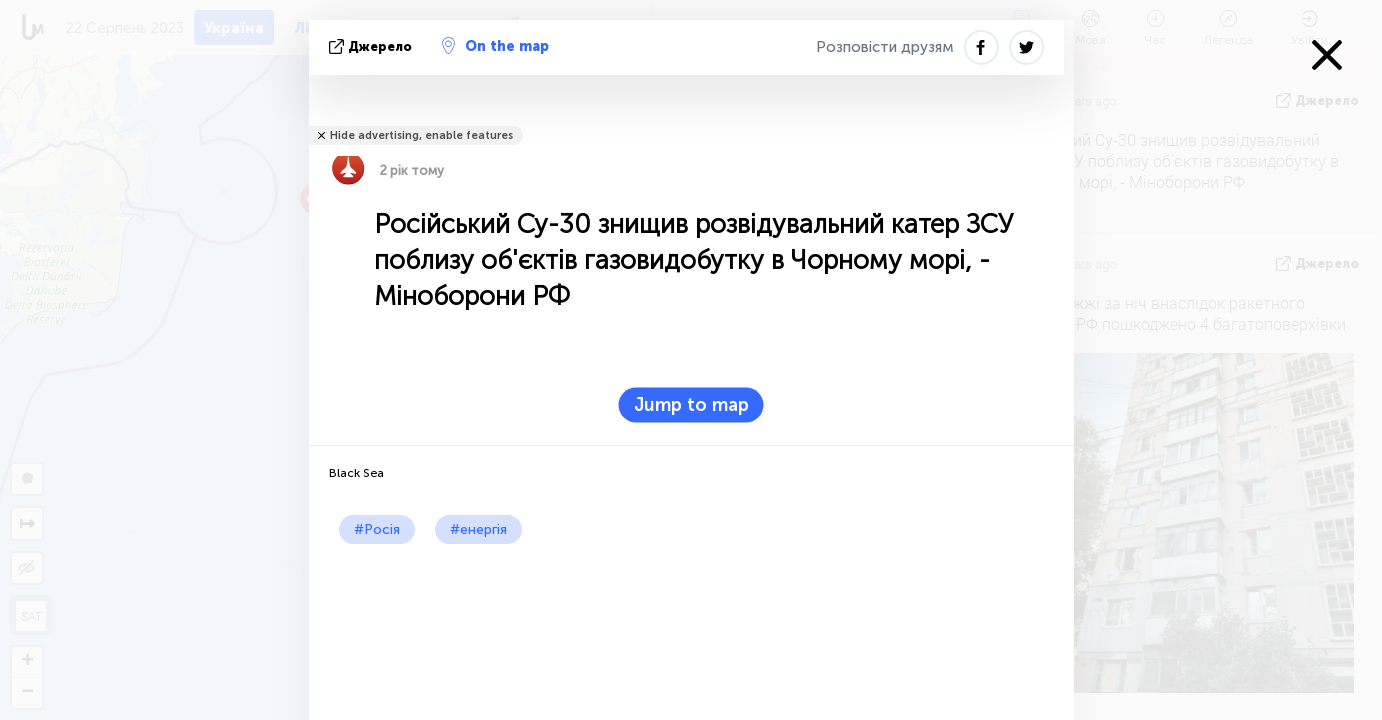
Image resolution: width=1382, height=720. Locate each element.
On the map (495, 46)
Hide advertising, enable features (421, 135)
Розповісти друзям (885, 47)
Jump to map (691, 405)
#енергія (478, 529)
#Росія (377, 529)
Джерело (372, 46)
